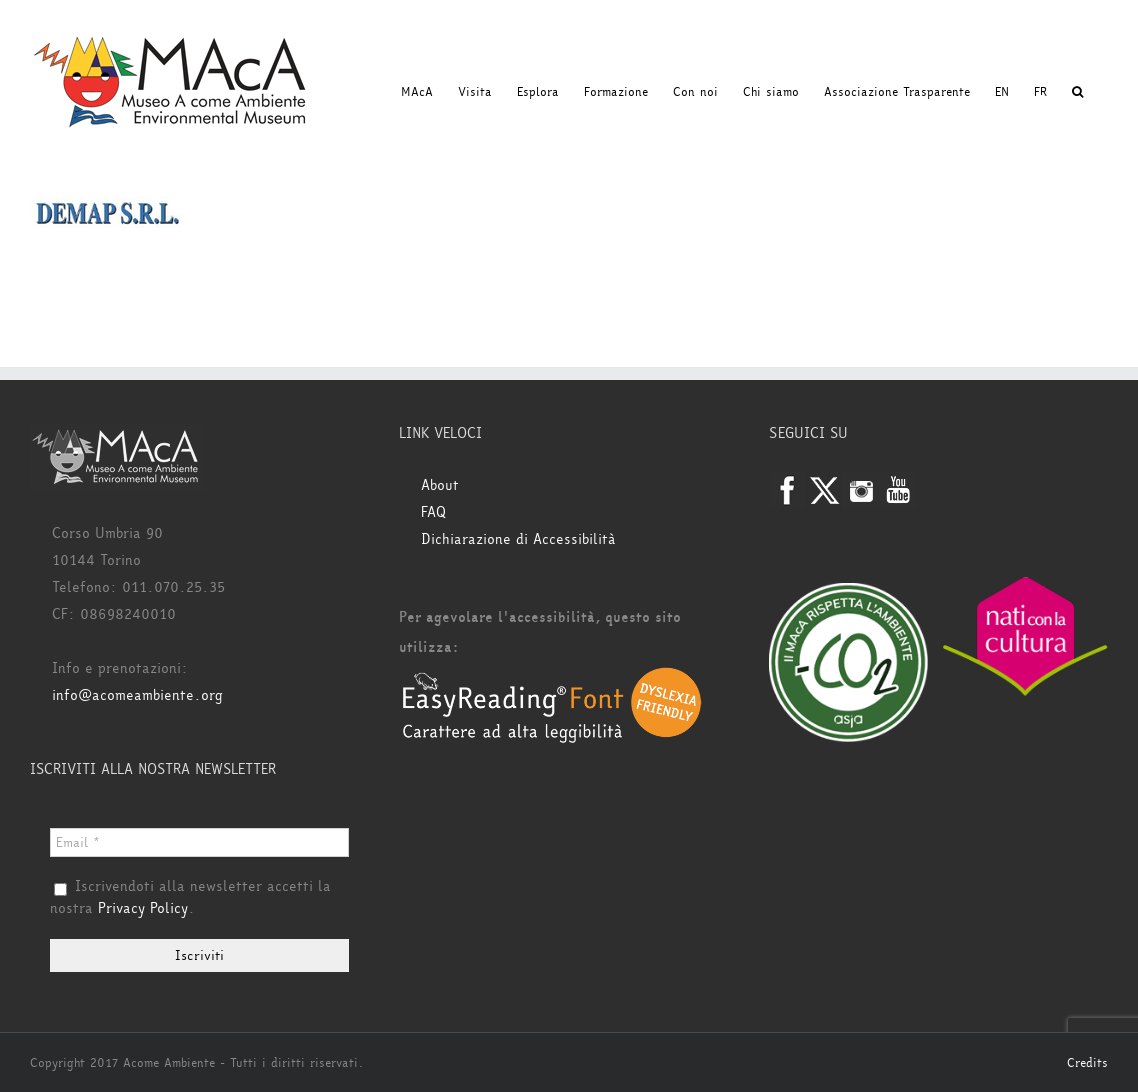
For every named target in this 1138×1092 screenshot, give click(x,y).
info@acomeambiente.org (137, 695)
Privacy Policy (143, 908)
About (440, 485)
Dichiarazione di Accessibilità (518, 539)
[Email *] (199, 842)
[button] (1077, 92)
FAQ (433, 512)
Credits (1087, 1063)
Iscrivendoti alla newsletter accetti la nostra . (190, 898)
